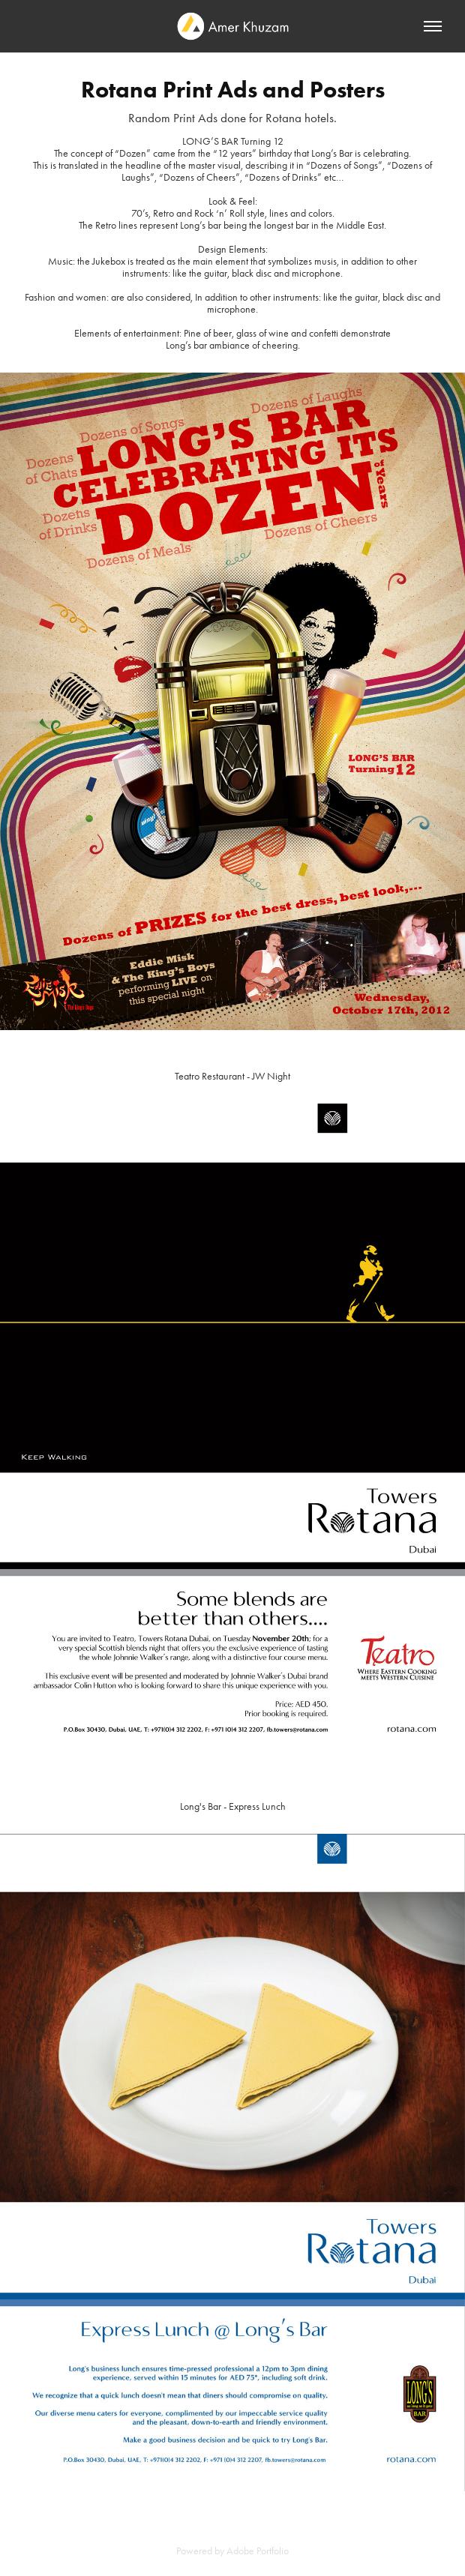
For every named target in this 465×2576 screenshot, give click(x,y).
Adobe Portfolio (257, 2551)
